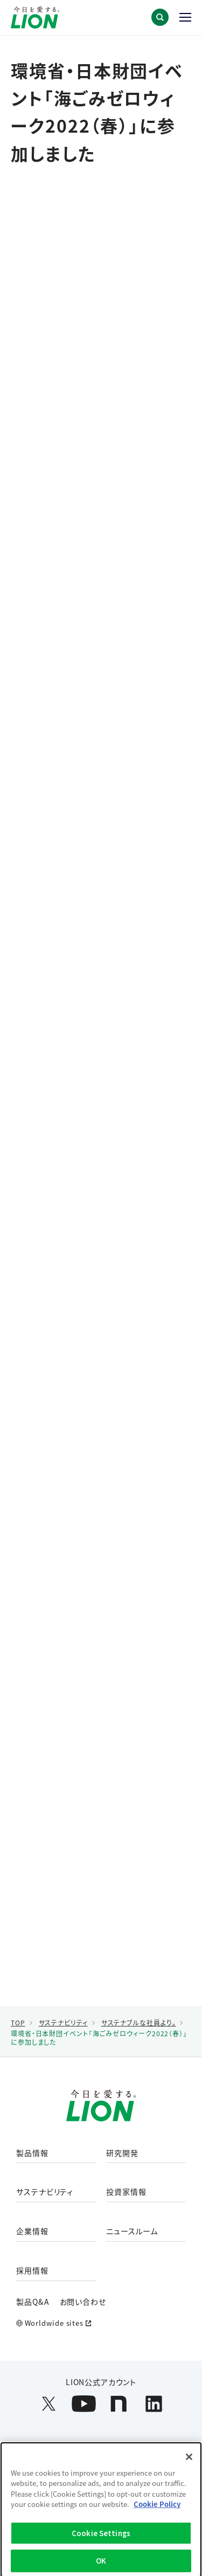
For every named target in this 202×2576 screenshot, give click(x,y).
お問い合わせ (83, 2301)
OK (101, 2564)
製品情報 (32, 2153)
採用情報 (32, 2271)
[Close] (189, 2460)
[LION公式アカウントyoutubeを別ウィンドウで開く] (84, 2403)
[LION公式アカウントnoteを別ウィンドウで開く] (119, 2403)
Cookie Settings (101, 2536)
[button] (160, 17)
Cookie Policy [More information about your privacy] (157, 2508)
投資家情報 (126, 2192)
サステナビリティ (44, 2192)
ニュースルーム (132, 2231)
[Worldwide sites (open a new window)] (101, 2323)
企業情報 (32, 2231)
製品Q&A (33, 2301)
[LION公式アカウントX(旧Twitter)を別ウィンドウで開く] (49, 2403)
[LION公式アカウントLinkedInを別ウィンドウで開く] (154, 2403)
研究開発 (122, 2153)
